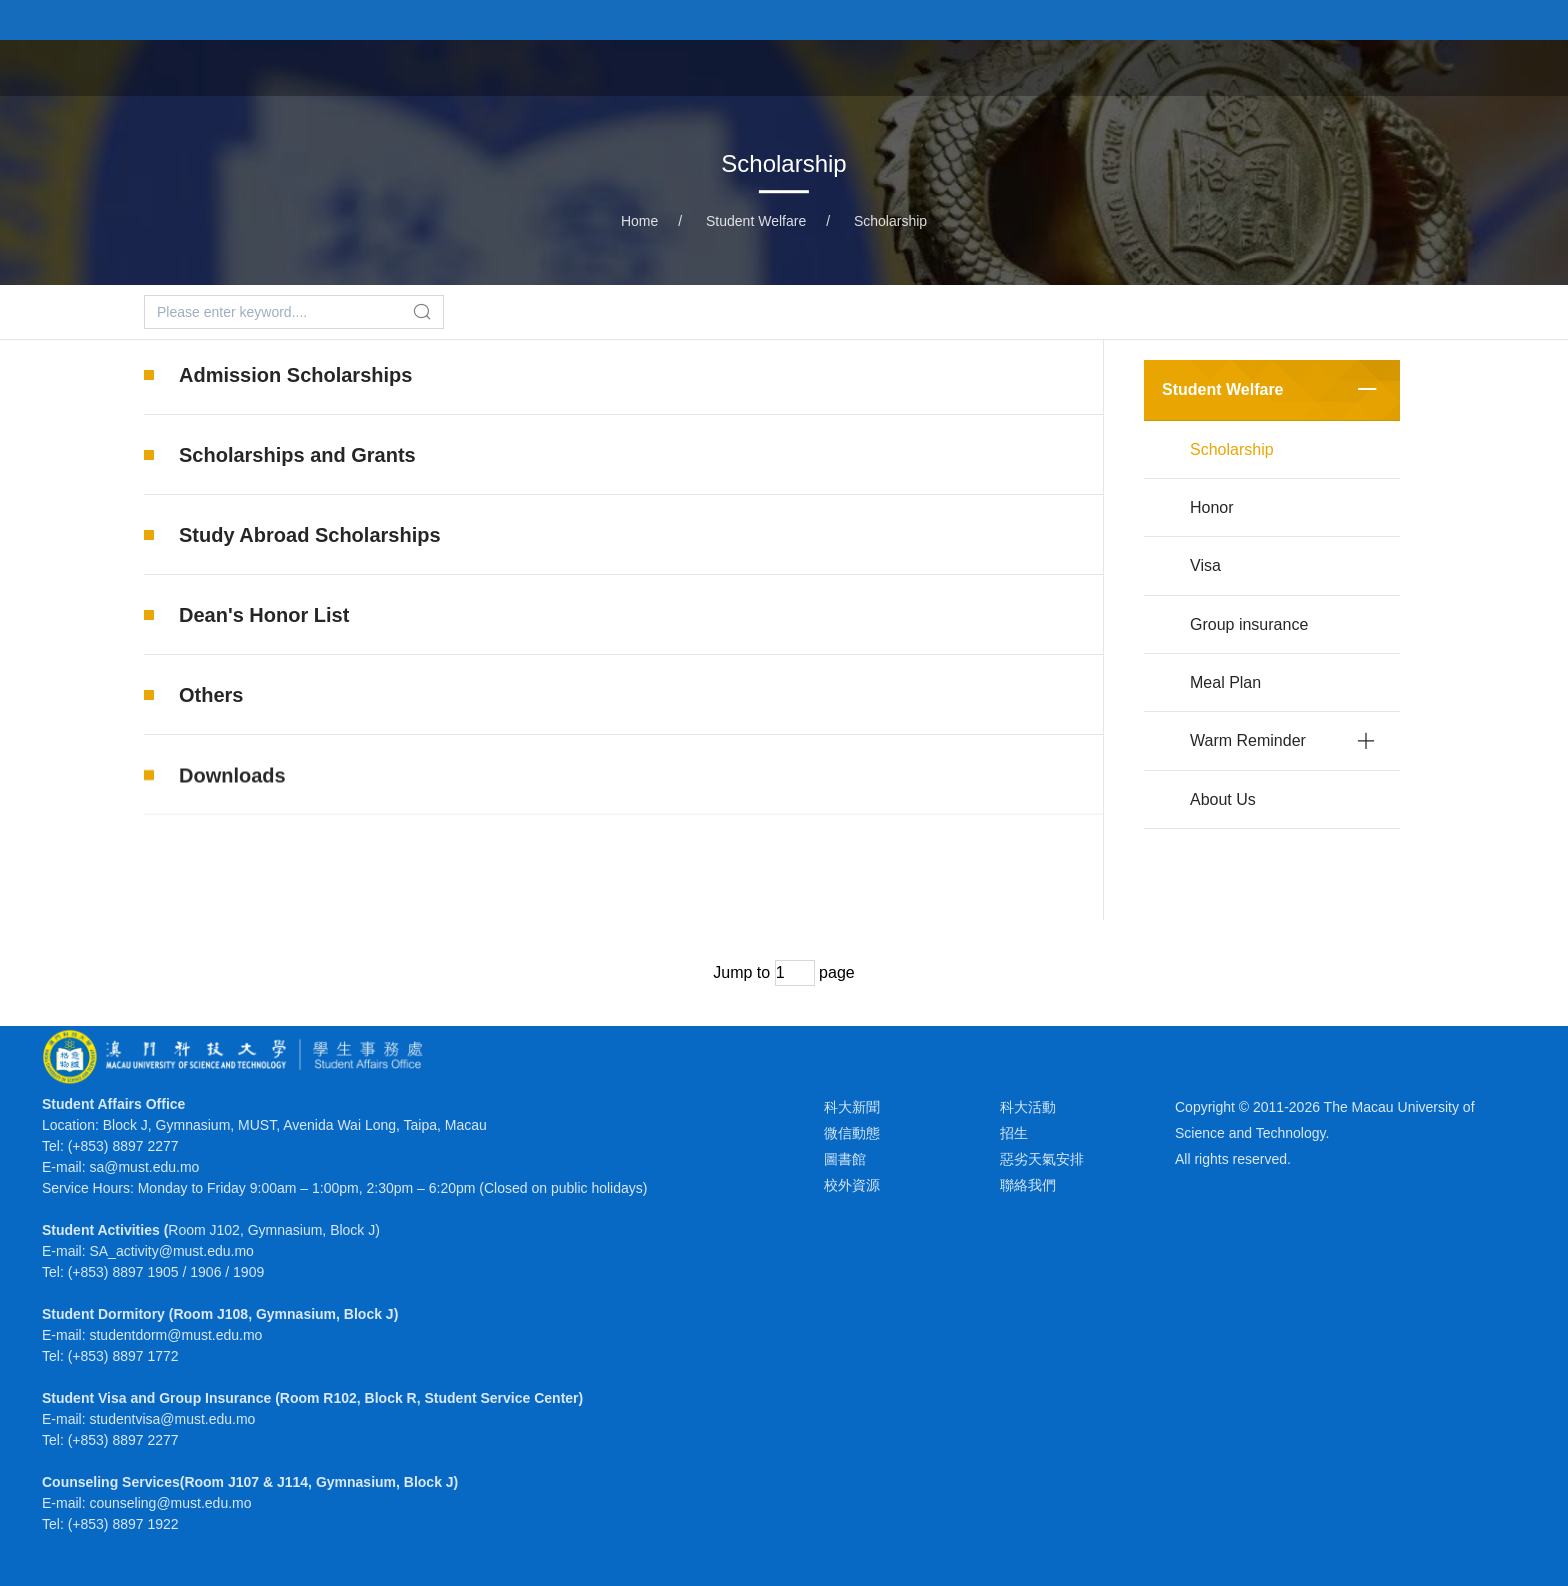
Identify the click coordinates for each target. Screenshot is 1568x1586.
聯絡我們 (1028, 1185)
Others (211, 695)
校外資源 (852, 1185)
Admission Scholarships (295, 375)
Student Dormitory (1043, 67)
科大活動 (1028, 1107)
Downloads (232, 803)
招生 (1014, 1133)
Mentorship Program (1416, 67)
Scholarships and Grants (297, 455)
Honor (1212, 507)
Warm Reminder (1248, 740)
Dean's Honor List (264, 615)
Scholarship (890, 221)
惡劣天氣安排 (1042, 1159)
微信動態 (852, 1133)
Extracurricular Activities (686, 67)
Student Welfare (876, 67)
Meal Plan (1225, 682)
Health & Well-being (1225, 67)
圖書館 (845, 1159)
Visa (1205, 565)
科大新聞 (852, 1107)
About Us (1223, 799)
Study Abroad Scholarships (310, 535)
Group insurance (1249, 624)
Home (537, 67)
